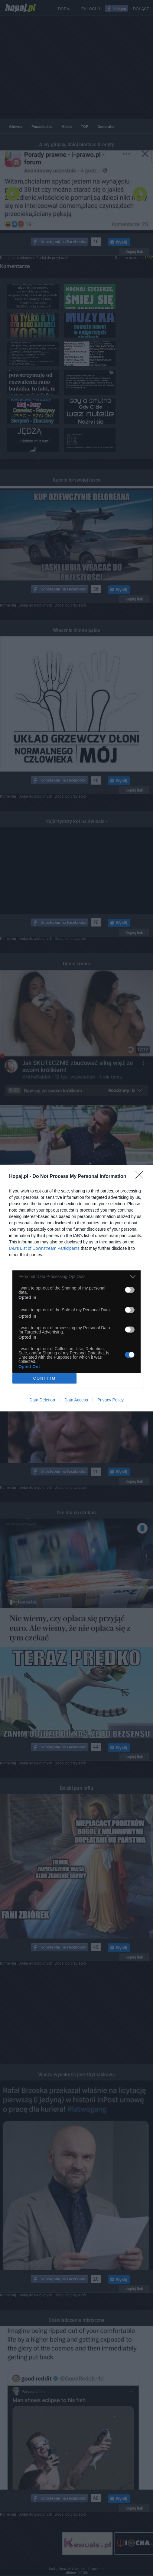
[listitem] (76, 1276)
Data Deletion (42, 1399)
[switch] (130, 1290)
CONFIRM (44, 1378)
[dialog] (76, 1288)
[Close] (141, 1176)
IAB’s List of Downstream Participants (44, 1248)
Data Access (76, 1399)
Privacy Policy (110, 1399)
